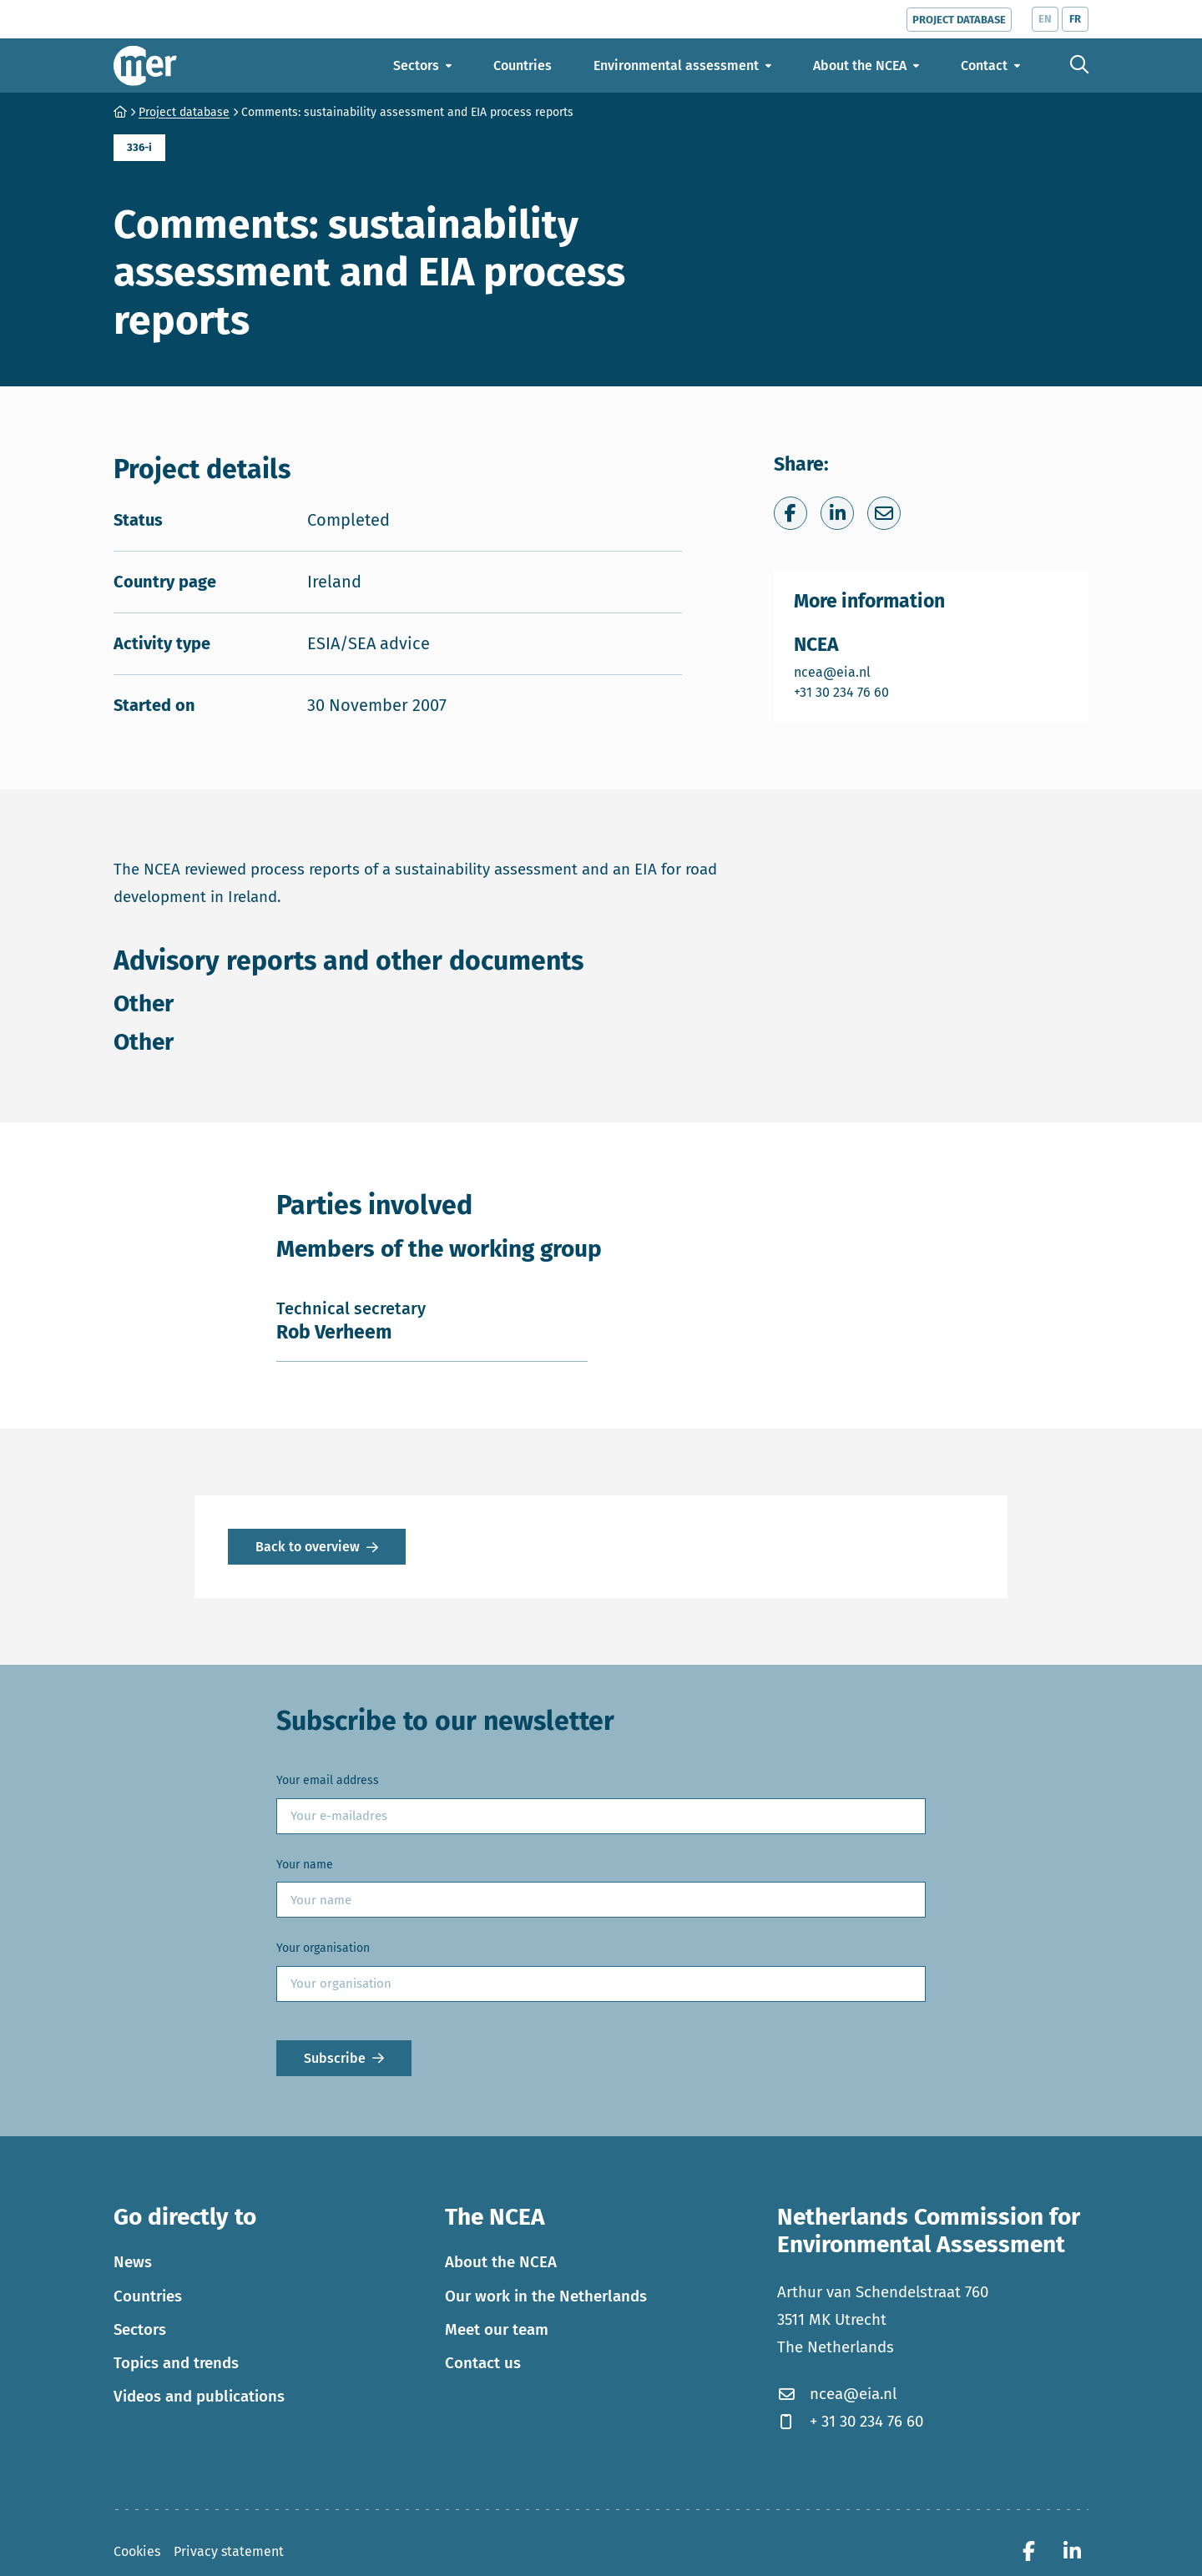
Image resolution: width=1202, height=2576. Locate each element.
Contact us (483, 2363)
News (133, 2262)
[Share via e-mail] (884, 513)
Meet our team (496, 2330)
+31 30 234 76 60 (842, 691)
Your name (304, 1865)
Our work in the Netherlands (546, 2296)
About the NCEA (501, 2262)
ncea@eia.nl (842, 671)
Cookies (137, 2551)
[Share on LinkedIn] (837, 513)
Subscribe (335, 2058)
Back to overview (307, 1547)
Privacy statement (229, 2551)
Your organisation (323, 1948)
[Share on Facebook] (790, 513)
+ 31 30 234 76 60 (850, 2421)
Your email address (327, 1780)
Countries (148, 2296)
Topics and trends (176, 2363)
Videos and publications (199, 2396)
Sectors (140, 2330)
